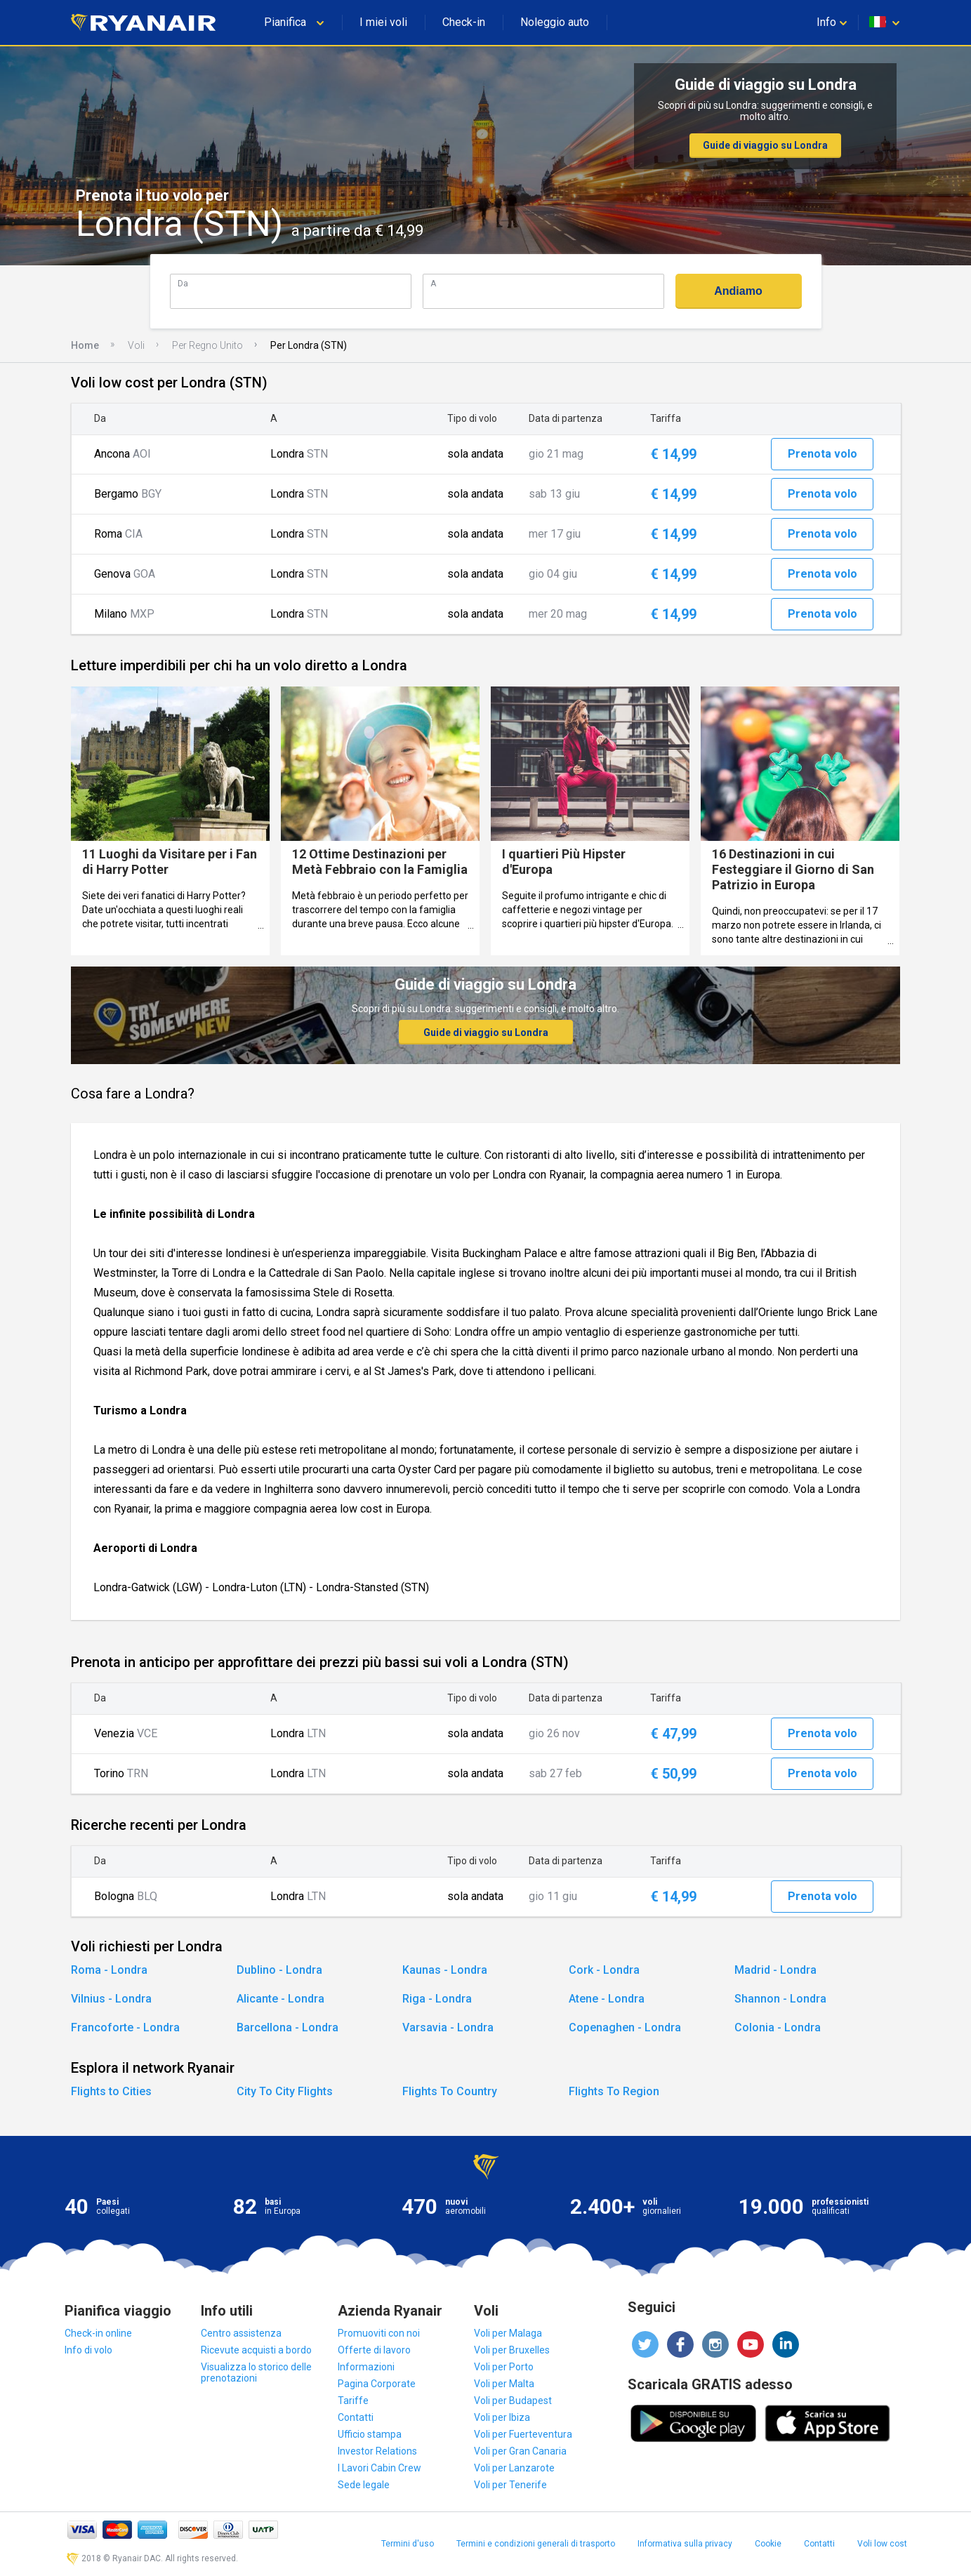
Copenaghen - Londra (625, 2027)
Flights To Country (449, 2091)
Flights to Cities (111, 2091)
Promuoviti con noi (379, 2333)
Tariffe (353, 2400)
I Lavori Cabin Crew (379, 2468)
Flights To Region (614, 2091)
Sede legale (364, 2484)
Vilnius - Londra (111, 1998)
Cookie (768, 2544)
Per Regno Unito (207, 345)
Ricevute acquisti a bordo (256, 2350)
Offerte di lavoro (374, 2350)
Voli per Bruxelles (512, 2350)
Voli (136, 345)
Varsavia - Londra (448, 2027)
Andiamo (738, 291)
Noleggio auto (554, 22)
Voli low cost (882, 2544)
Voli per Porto (504, 2366)
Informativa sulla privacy (685, 2544)
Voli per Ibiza (502, 2417)
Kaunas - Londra (444, 1970)
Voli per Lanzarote (514, 2468)
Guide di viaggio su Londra (765, 145)
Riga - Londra (437, 1998)
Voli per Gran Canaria (520, 2451)
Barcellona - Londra (287, 2027)
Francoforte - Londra (125, 2027)
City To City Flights (285, 2091)
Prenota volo (822, 453)
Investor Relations (377, 2451)
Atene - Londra (607, 1998)
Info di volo (88, 2350)
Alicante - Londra (280, 1998)
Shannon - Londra (780, 1998)
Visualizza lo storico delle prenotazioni (256, 2372)
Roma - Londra (109, 1970)
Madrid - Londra (775, 1970)
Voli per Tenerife (510, 2484)
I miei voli (383, 22)
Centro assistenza (241, 2333)
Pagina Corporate (377, 2383)
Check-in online (98, 2333)
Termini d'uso (407, 2544)
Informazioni (366, 2366)
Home (85, 345)
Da (183, 283)
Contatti (356, 2417)
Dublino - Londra (279, 1970)
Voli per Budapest (513, 2400)
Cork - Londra (604, 1970)
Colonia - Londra (777, 2027)
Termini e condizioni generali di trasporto (535, 2544)
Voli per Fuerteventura (523, 2434)
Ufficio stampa (370, 2434)
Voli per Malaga (508, 2333)
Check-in (463, 22)
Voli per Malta (504, 2383)
